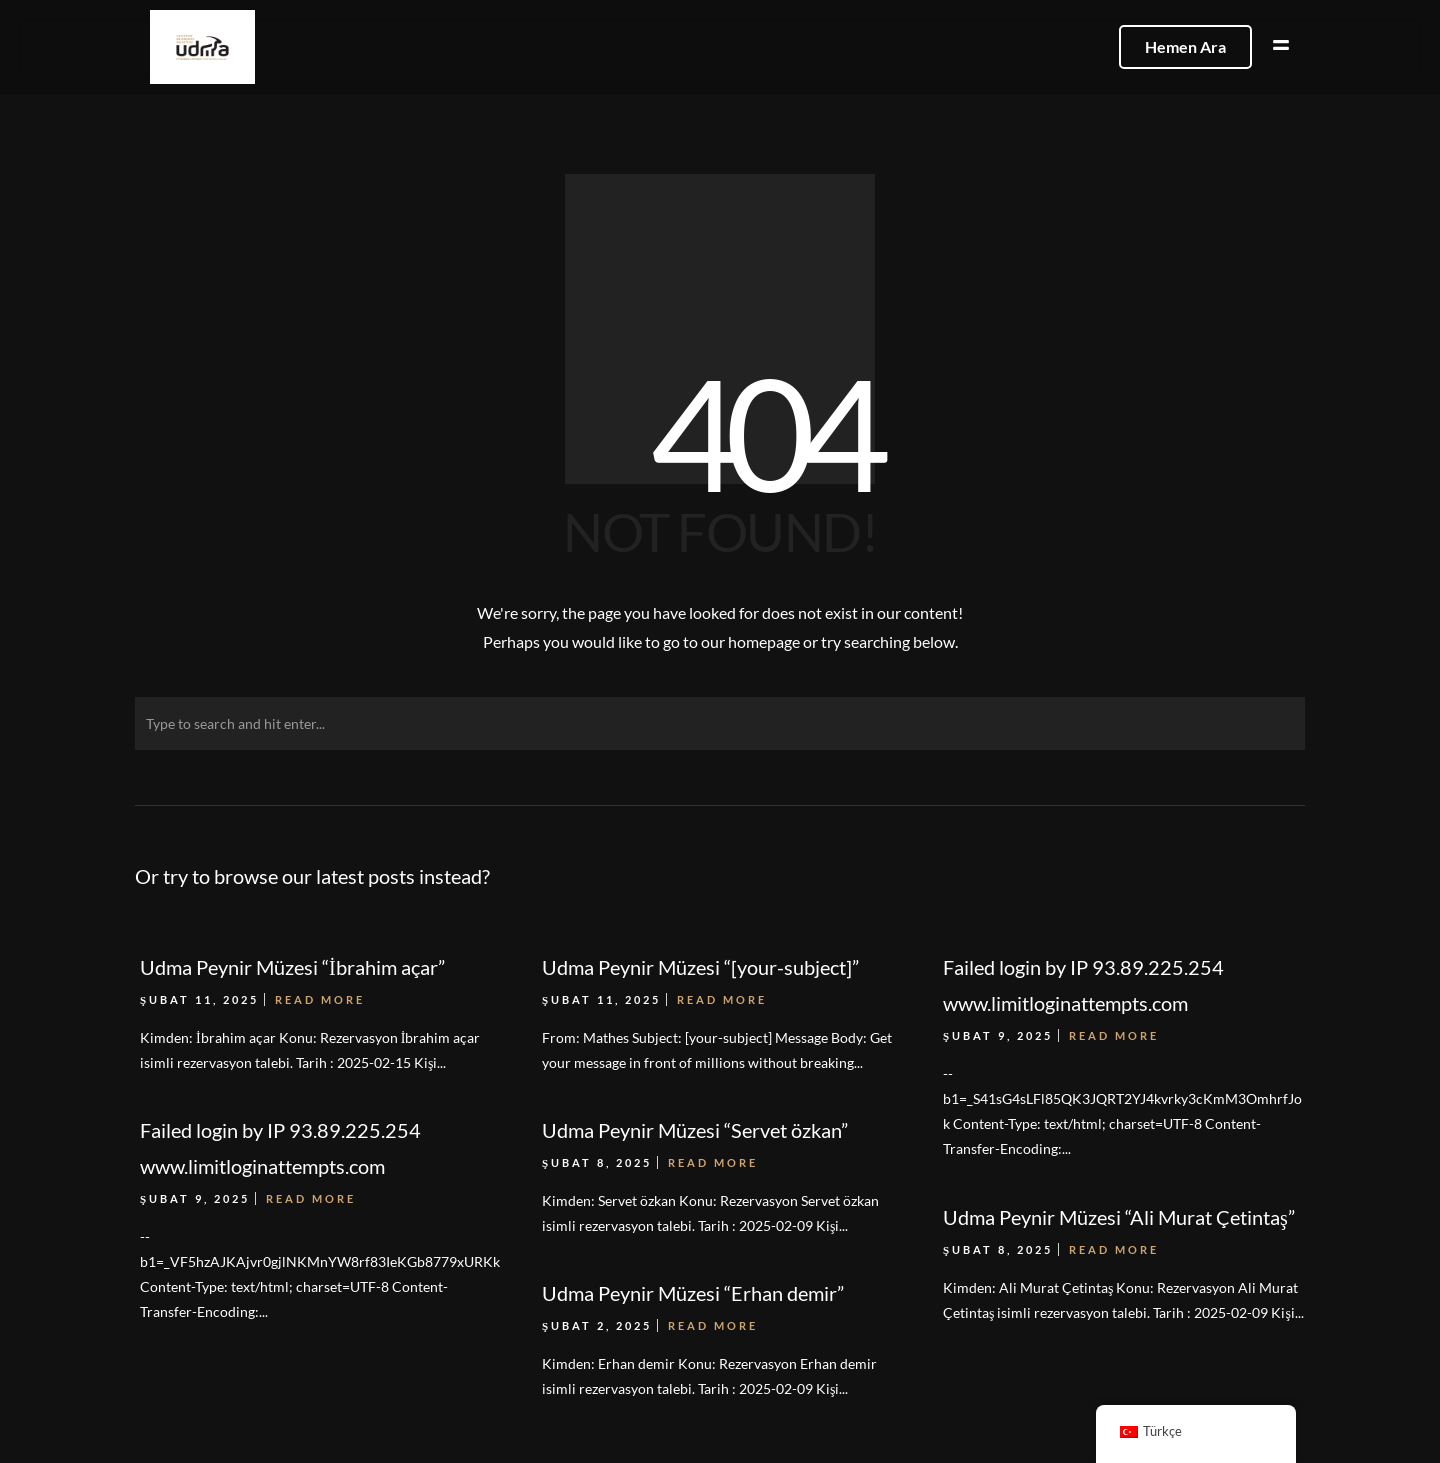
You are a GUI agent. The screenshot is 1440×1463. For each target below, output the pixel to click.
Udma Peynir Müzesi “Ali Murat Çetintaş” (1119, 1217)
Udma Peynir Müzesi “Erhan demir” (693, 1293)
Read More (311, 1198)
